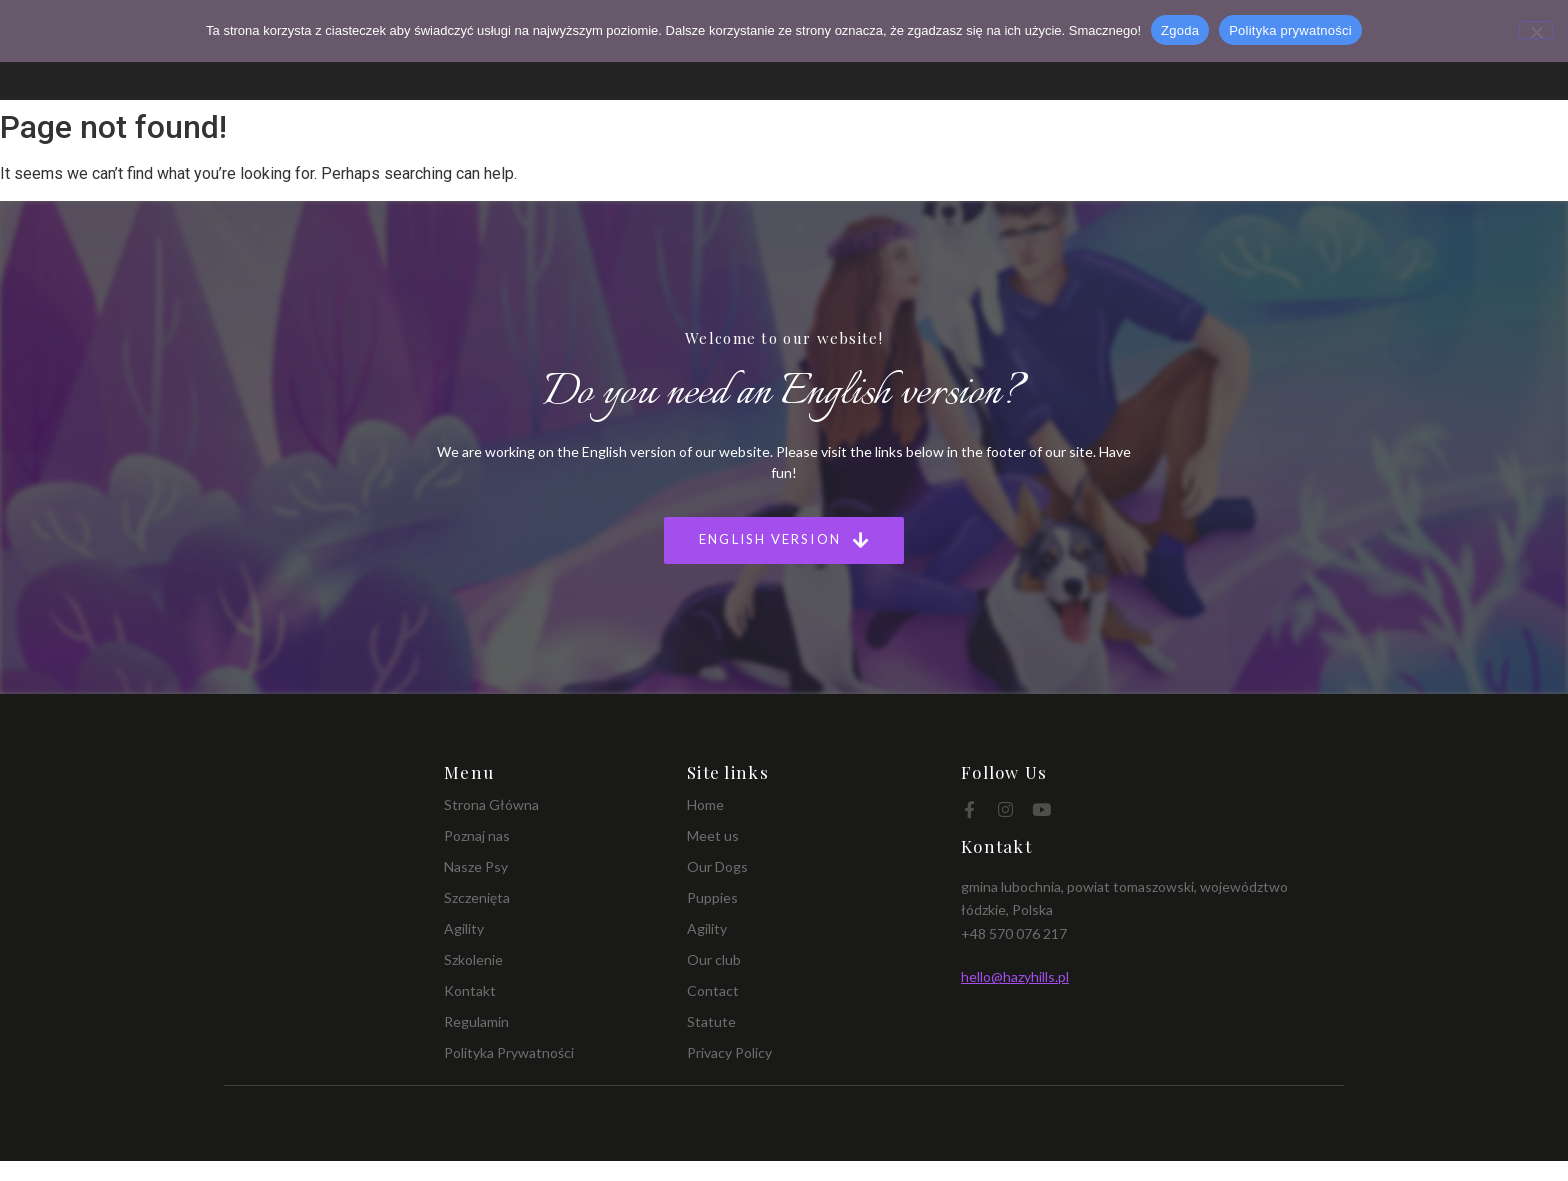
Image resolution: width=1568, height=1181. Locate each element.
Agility (464, 928)
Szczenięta (477, 897)
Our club (714, 959)
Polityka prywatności (1290, 30)
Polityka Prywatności (509, 1052)
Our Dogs (717, 866)
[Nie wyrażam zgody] (1536, 30)
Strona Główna (491, 804)
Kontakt (470, 990)
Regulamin (476, 1021)
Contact (713, 990)
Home (705, 804)
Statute (711, 1021)
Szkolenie (473, 959)
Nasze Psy (476, 866)
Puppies (712, 897)
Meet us (713, 835)
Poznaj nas (477, 835)
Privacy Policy (729, 1052)
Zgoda (1180, 30)
